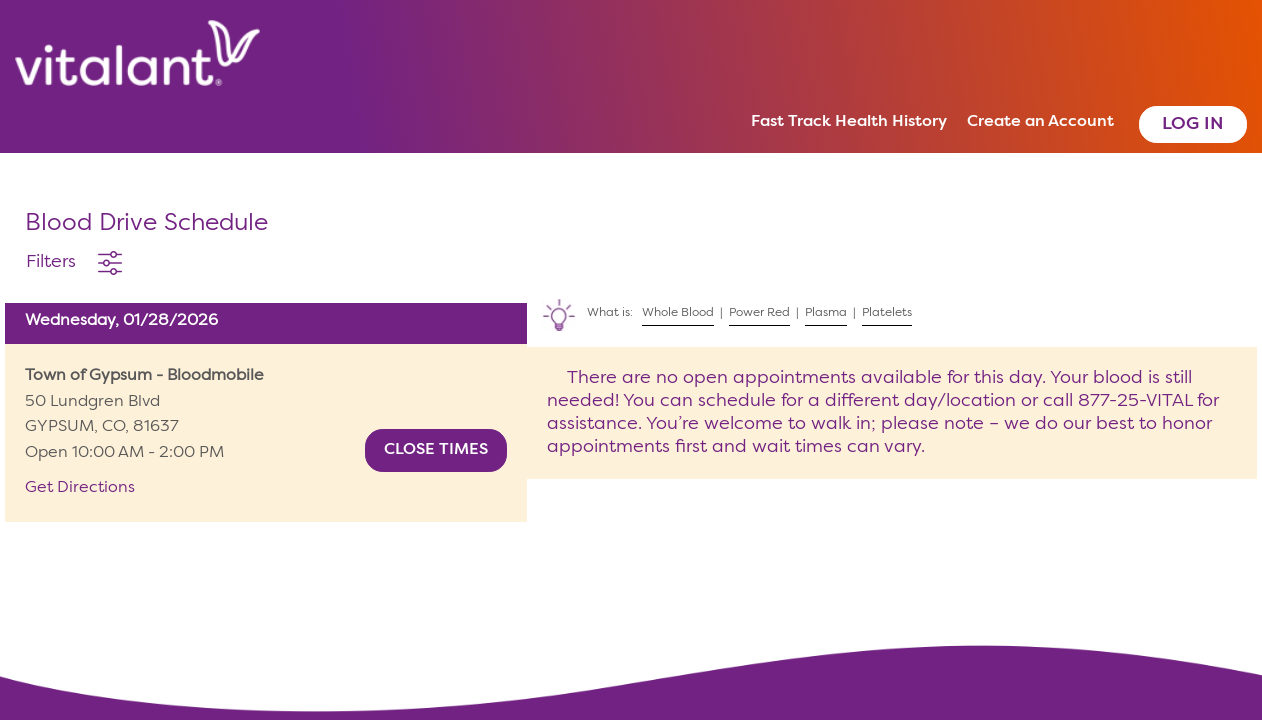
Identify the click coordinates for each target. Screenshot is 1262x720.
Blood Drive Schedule (146, 224)
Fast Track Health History (849, 122)
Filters (51, 262)
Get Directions (80, 488)
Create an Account (1040, 122)
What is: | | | (722, 309)
